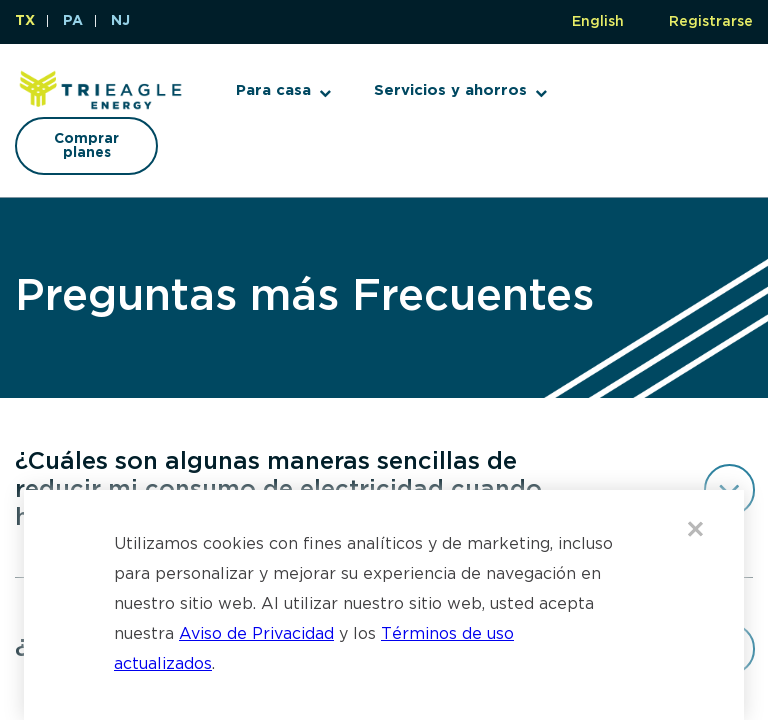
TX (25, 21)
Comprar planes (86, 146)
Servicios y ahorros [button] (450, 90)
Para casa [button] (273, 90)
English (598, 22)
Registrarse (711, 22)
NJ (120, 21)
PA (73, 21)
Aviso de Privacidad (256, 634)
